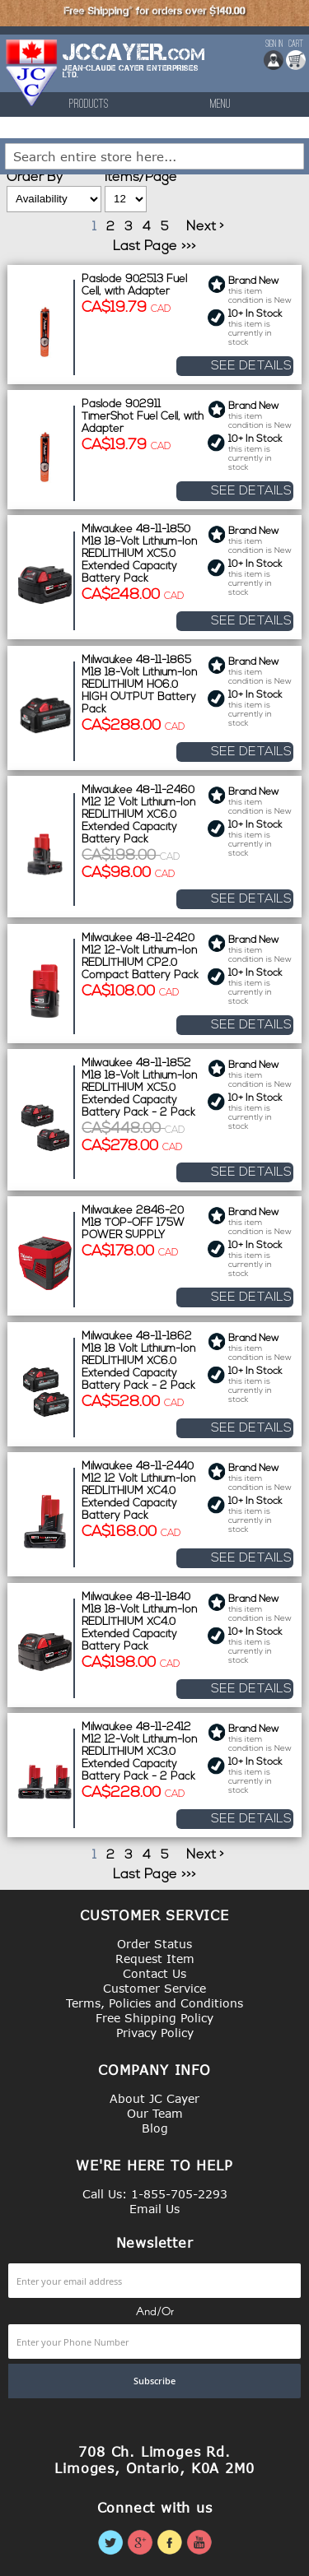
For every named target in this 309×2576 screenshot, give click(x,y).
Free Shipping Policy (154, 2018)
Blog (155, 2128)
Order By (35, 177)
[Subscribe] (154, 2381)
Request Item (154, 1959)
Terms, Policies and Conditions (154, 2003)
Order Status (154, 1944)
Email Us (154, 2209)
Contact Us (154, 1973)
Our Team (155, 2113)
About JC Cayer (154, 2098)
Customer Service (154, 1988)
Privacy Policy (155, 2033)
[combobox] (154, 156)
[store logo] (32, 73)
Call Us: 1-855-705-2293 (154, 2194)
